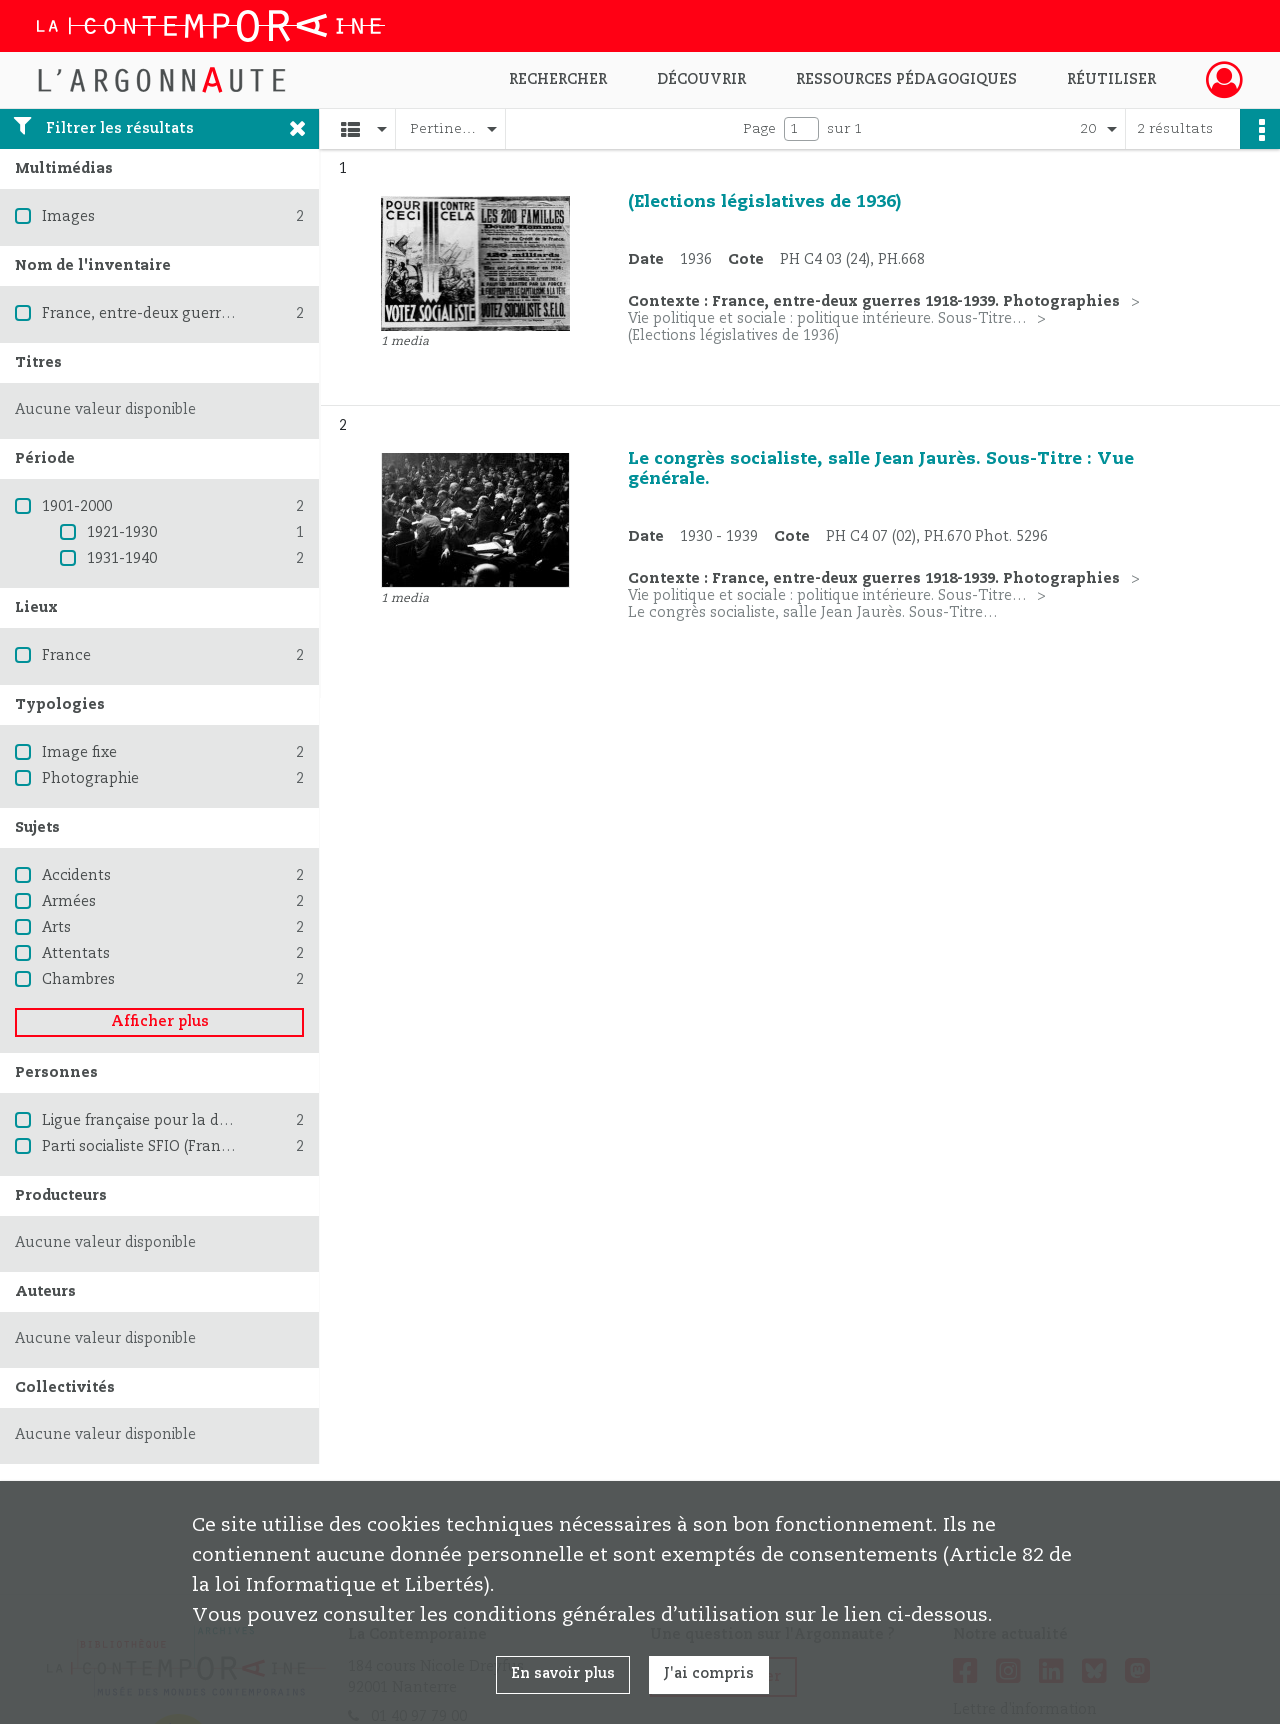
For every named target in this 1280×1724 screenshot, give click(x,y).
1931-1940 (122, 559)
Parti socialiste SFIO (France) (141, 1147)
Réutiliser (1111, 80)
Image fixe (79, 753)
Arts (56, 928)
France (66, 656)
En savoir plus (563, 1674)
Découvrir (701, 80)
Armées (69, 902)
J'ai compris (709, 1674)
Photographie (90, 779)
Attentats (76, 954)
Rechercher (558, 80)
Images (68, 217)
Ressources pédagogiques (906, 80)
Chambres (78, 980)
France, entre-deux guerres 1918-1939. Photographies (231, 314)
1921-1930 (122, 533)
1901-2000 (77, 507)
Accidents (76, 876)
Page (759, 129)
